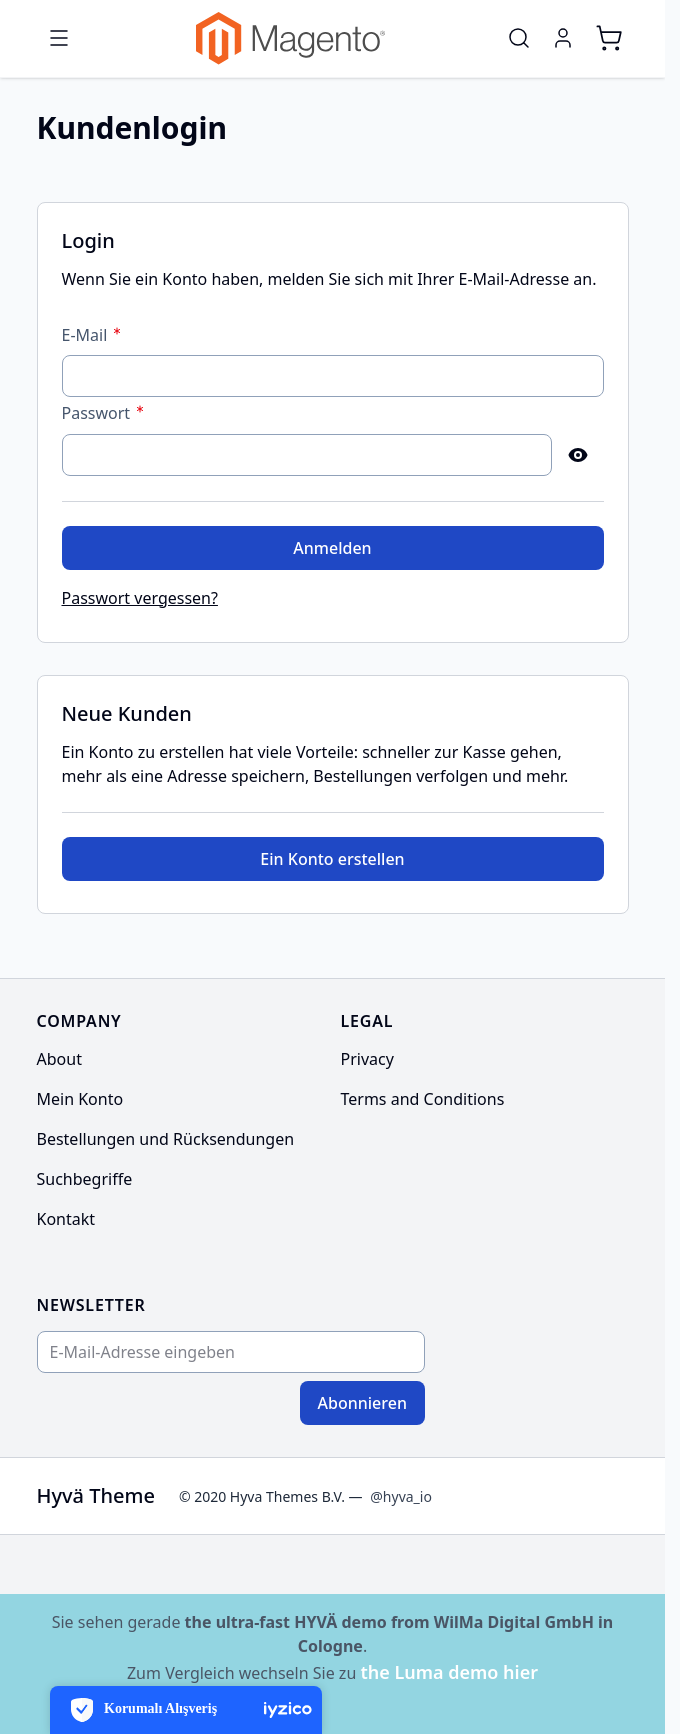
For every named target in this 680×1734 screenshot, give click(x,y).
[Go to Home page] (290, 38)
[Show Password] (578, 455)
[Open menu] (59, 38)
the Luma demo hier (449, 1672)
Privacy (367, 1059)
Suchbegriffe (85, 1179)
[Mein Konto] (563, 38)
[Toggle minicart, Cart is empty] (609, 38)
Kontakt (66, 1219)
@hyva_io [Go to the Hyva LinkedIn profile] (401, 1496)
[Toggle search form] (519, 38)
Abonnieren (362, 1403)
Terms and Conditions (423, 1099)
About (59, 1059)
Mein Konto (80, 1099)
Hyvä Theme (96, 1495)
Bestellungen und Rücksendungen (166, 1139)
